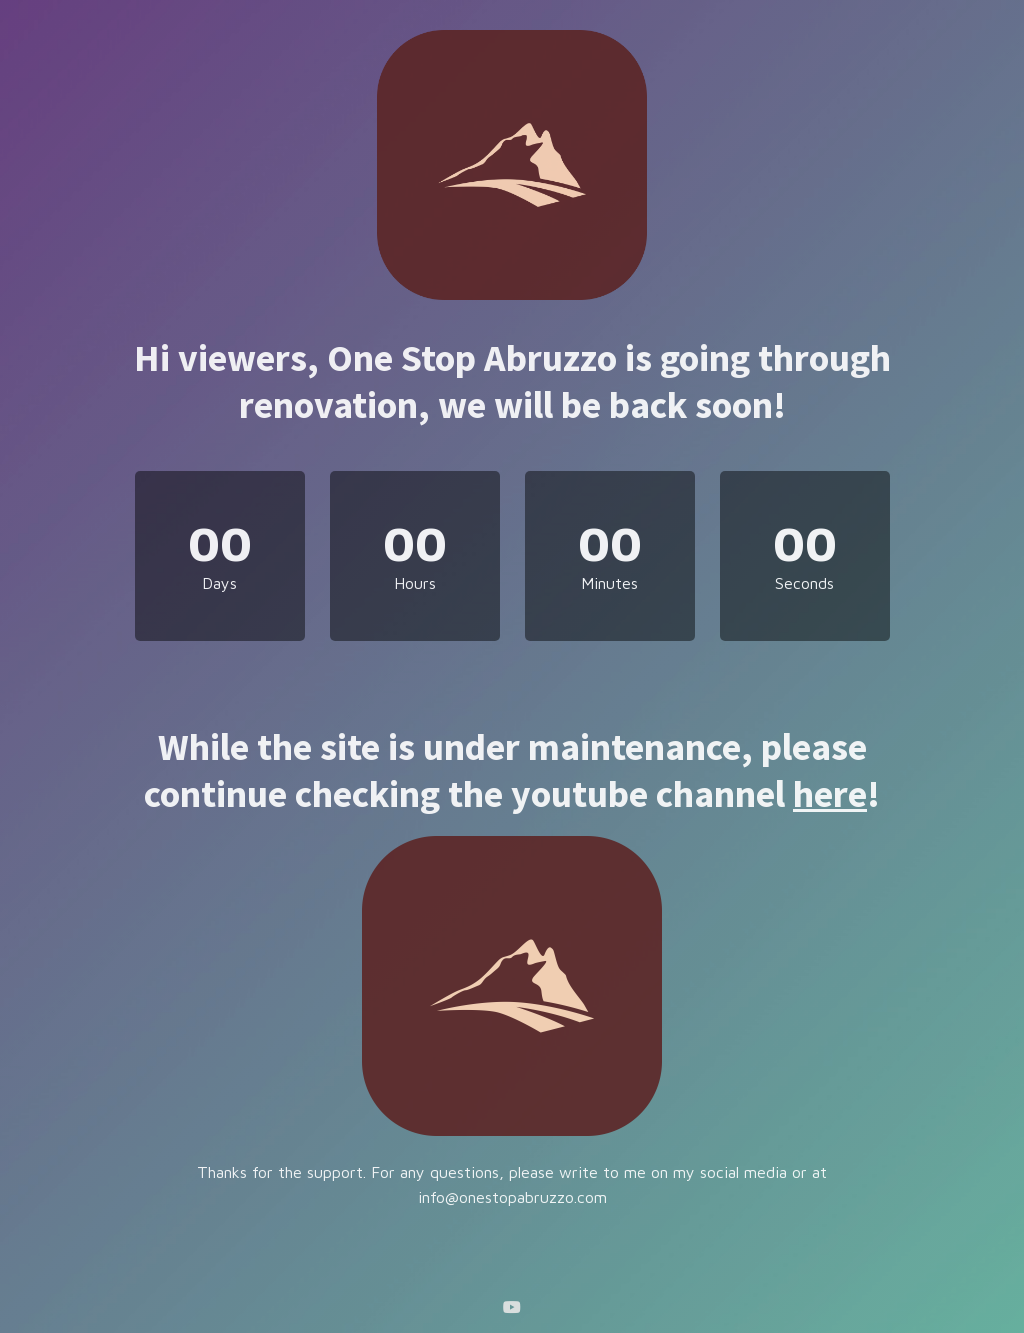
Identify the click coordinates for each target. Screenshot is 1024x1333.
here (830, 793)
